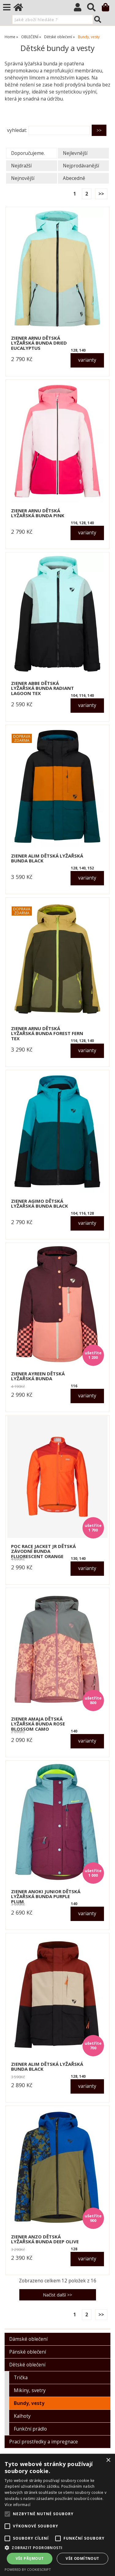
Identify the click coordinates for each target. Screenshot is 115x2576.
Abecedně (74, 178)
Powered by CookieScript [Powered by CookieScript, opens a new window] (28, 2569)
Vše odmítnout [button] (82, 2558)
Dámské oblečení (28, 2339)
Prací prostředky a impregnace (43, 2442)
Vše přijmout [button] (30, 2558)
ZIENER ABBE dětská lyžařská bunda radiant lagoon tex (42, 688)
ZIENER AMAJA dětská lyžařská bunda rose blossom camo (38, 1724)
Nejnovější (22, 178)
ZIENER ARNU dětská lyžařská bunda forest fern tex (47, 1033)
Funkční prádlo (30, 2429)
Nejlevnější (75, 153)
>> (101, 194)
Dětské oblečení (27, 2365)
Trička (21, 2377)
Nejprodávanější (81, 166)
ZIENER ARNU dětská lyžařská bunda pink (37, 513)
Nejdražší (21, 166)
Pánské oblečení (27, 2352)
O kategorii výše (25, 113)
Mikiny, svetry (30, 2390)
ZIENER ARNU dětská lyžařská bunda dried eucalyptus (39, 343)
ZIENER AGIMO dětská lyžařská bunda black (39, 1203)
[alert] (57, 2515)
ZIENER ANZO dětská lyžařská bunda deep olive (45, 2239)
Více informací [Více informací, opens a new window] (17, 2504)
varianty (87, 360)
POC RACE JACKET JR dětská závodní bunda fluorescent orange (43, 1551)
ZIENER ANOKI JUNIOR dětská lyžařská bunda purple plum (45, 1896)
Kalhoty (22, 2416)
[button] (57, 2547)
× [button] (108, 2460)
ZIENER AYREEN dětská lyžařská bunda (38, 1376)
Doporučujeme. (28, 153)
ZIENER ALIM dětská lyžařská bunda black (47, 858)
